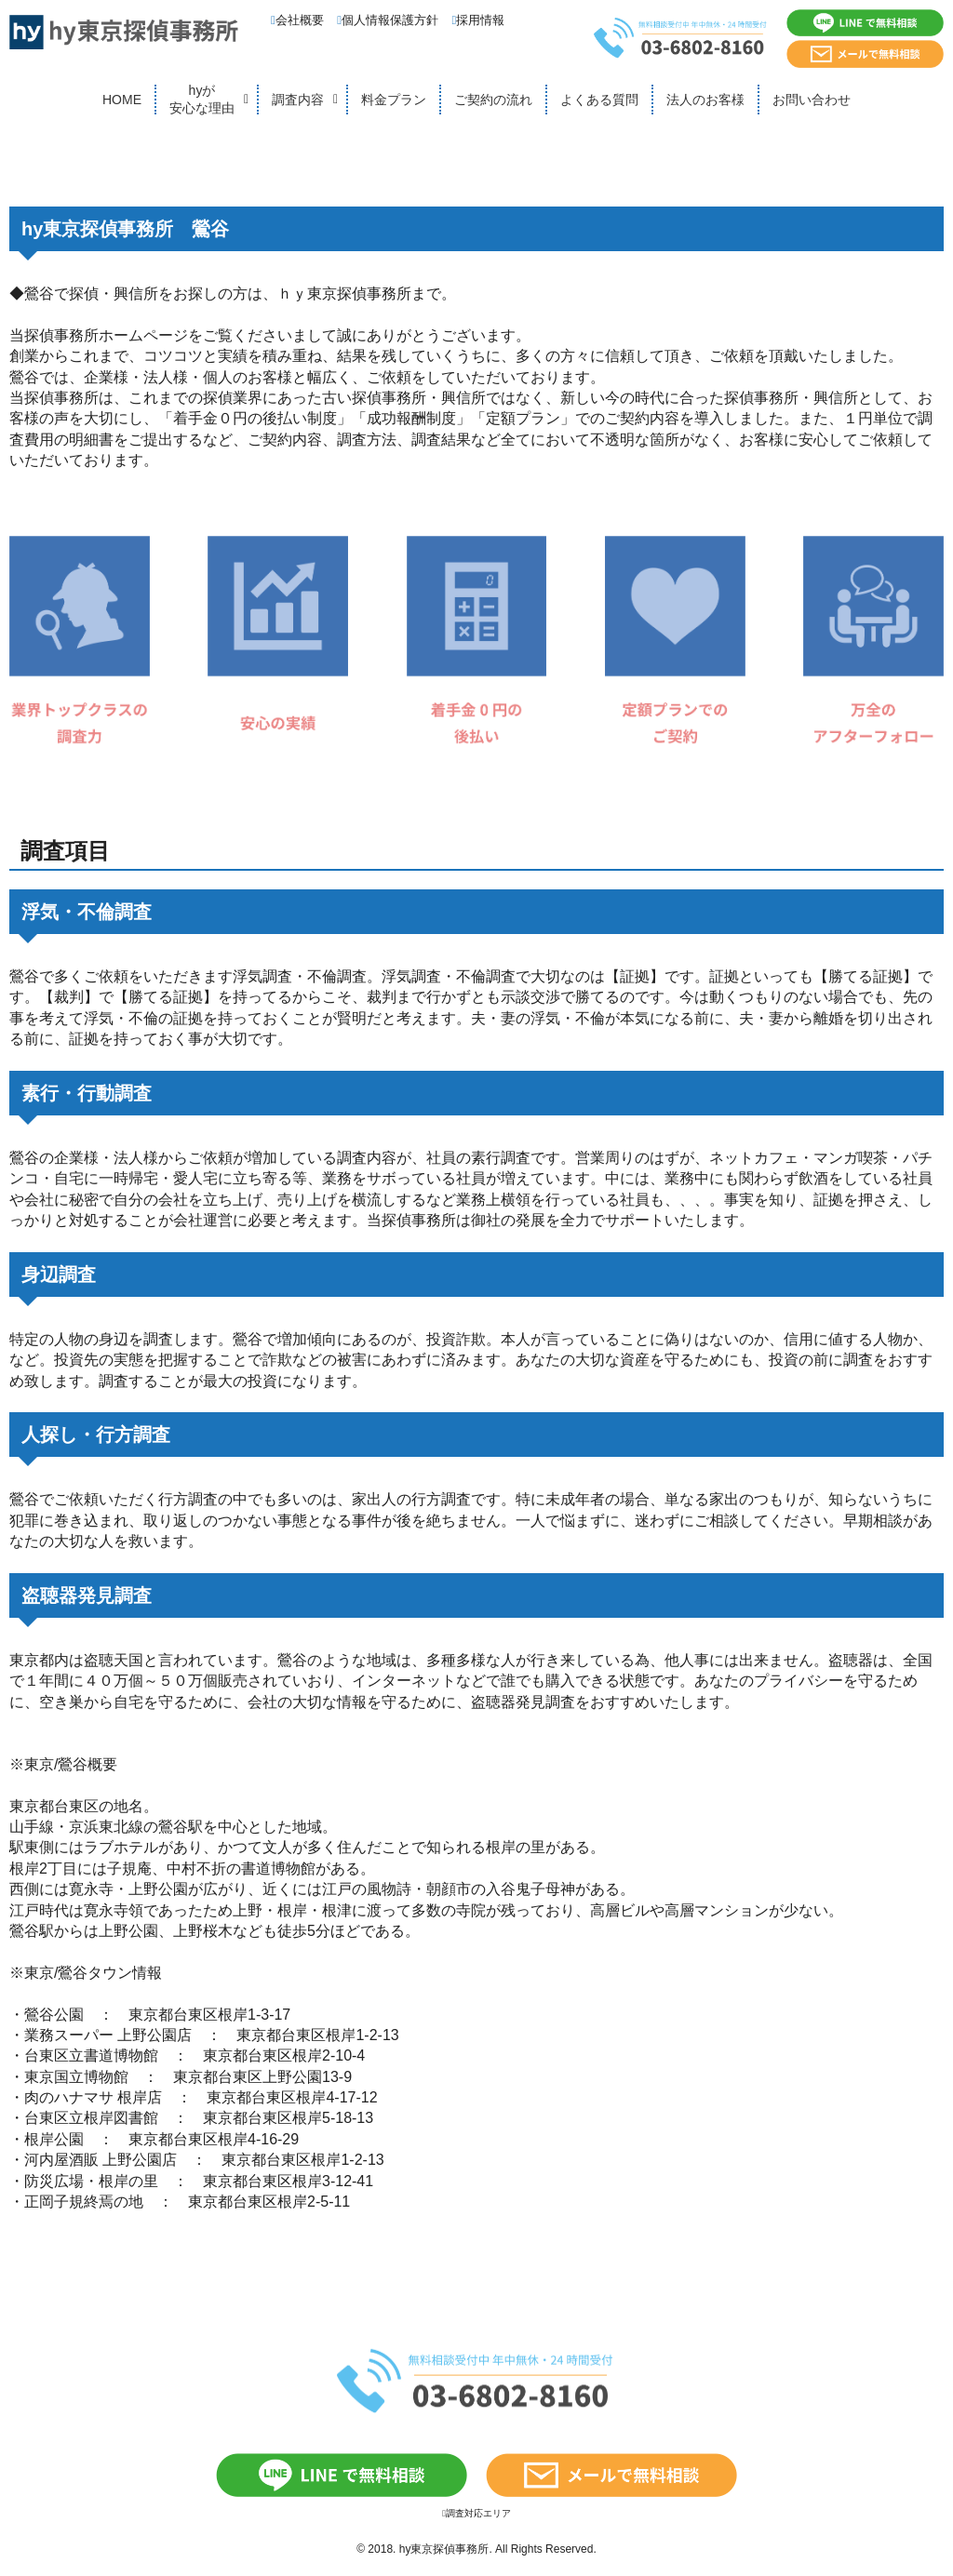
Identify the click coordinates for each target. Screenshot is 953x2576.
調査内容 (298, 99)
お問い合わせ (811, 99)
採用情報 (478, 20)
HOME (121, 99)
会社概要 (297, 20)
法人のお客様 (705, 99)
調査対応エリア (476, 2513)
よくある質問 (599, 99)
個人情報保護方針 (387, 20)
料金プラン (393, 99)
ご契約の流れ (493, 99)
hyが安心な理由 (202, 99)
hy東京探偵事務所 (444, 2549)
